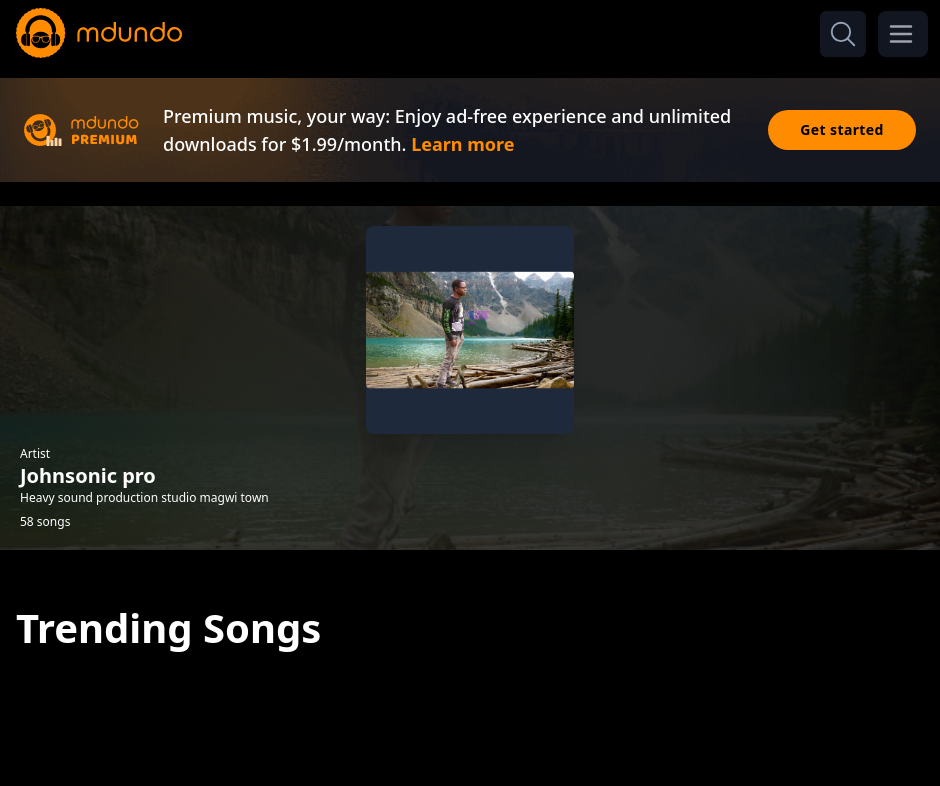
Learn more (462, 144)
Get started (842, 129)
